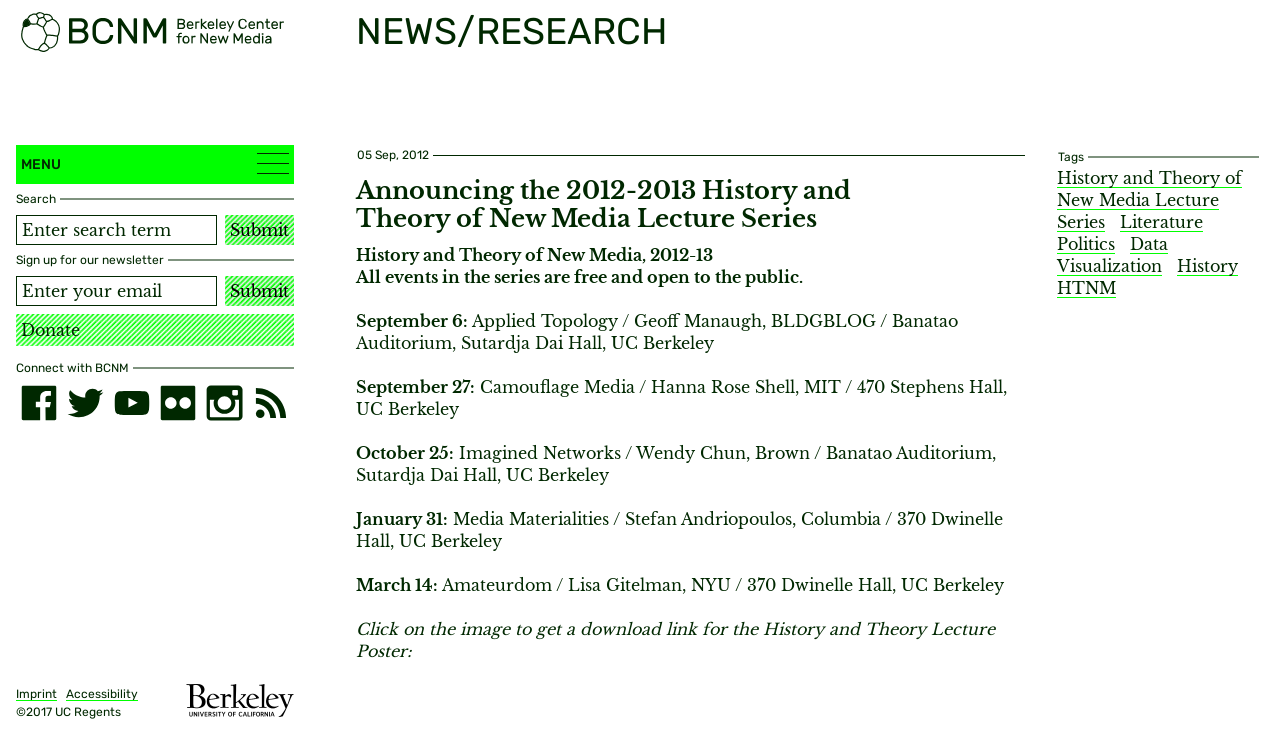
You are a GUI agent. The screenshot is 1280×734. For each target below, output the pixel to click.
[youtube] (132, 403)
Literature (1161, 222)
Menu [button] (155, 163)
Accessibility (102, 694)
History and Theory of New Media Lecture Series (1149, 200)
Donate (50, 330)
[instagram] (224, 403)
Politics (1086, 244)
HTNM (1086, 288)
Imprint (36, 694)
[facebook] (39, 403)
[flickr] (178, 403)
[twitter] (85, 403)
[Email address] (116, 291)
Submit (259, 230)
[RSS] (271, 403)
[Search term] (116, 230)
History (1207, 266)
